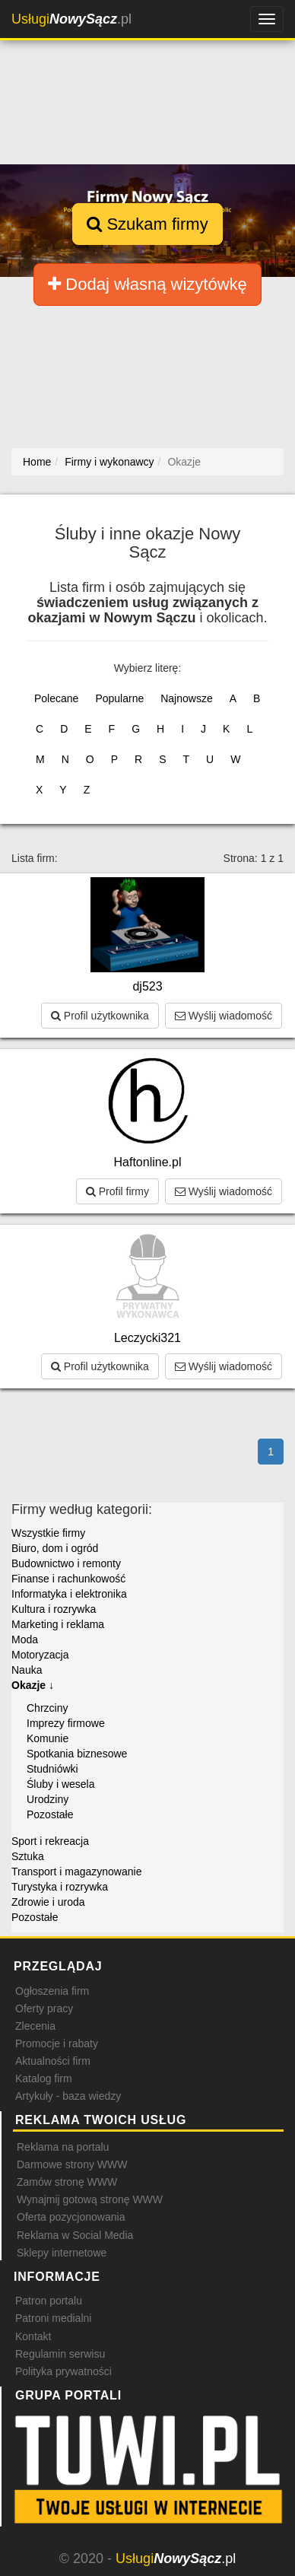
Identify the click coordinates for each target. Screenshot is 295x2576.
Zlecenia (35, 2026)
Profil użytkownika (100, 1016)
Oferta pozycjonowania (71, 2217)
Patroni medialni (53, 2318)
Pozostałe (50, 1814)
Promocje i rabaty (56, 2043)
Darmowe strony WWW (72, 2164)
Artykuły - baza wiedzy (68, 2096)
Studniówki (52, 1769)
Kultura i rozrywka (53, 1609)
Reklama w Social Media (75, 2235)
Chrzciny (47, 1708)
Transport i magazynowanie (76, 1871)
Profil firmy (117, 1191)
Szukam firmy (147, 224)
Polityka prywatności (63, 2371)
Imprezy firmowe (66, 1723)
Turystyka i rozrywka (59, 1887)
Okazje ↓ (32, 1685)
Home (37, 462)
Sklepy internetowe (61, 2253)
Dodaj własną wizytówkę (147, 284)
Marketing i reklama (57, 1624)
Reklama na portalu (63, 2147)
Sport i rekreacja (50, 1841)
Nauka (26, 1670)
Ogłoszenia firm (52, 1991)
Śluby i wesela (61, 1784)
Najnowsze (186, 698)
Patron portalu (48, 2301)
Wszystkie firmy (48, 1533)
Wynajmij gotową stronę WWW (90, 2199)
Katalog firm (43, 2078)
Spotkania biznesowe (77, 1754)
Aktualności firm (52, 2061)
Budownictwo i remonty (66, 1563)
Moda (24, 1639)
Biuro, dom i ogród (54, 1548)
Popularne (119, 698)
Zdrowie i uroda (48, 1902)
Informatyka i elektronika (69, 1594)
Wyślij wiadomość (223, 1016)
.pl (71, 19)
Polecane (56, 698)
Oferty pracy (44, 2008)
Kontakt (33, 2336)
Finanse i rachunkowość (68, 1579)
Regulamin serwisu (60, 2354)
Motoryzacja (39, 1655)
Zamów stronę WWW (67, 2182)
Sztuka (27, 1856)
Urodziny (47, 1799)
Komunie (47, 1738)
